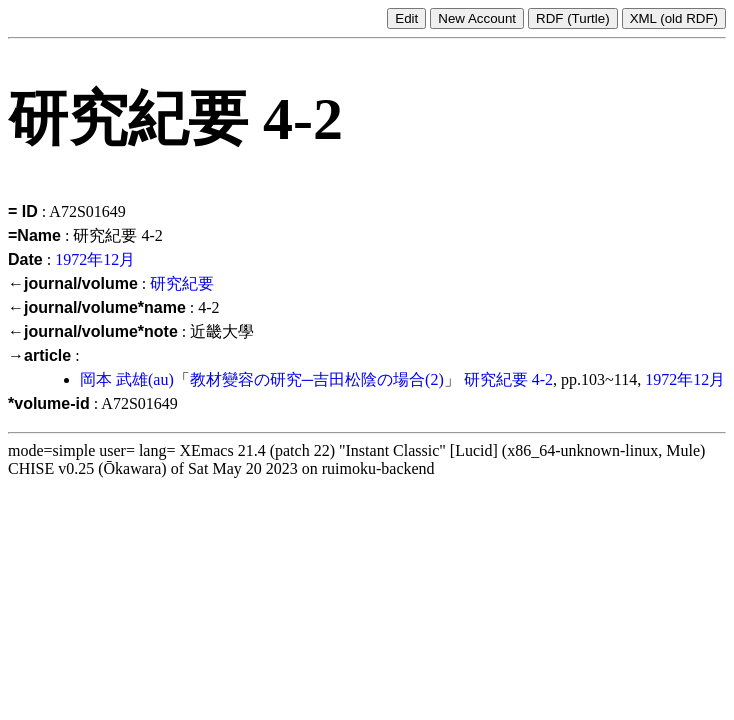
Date (25, 259)
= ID (23, 211)
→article (39, 355)
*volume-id (49, 403)
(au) (161, 379)
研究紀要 (182, 283)
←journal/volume (73, 283)
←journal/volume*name (97, 307)
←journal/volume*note (93, 331)
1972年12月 (95, 259)
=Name (34, 235)
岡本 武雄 (114, 379)
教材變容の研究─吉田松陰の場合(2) (317, 379)
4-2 (542, 379)
